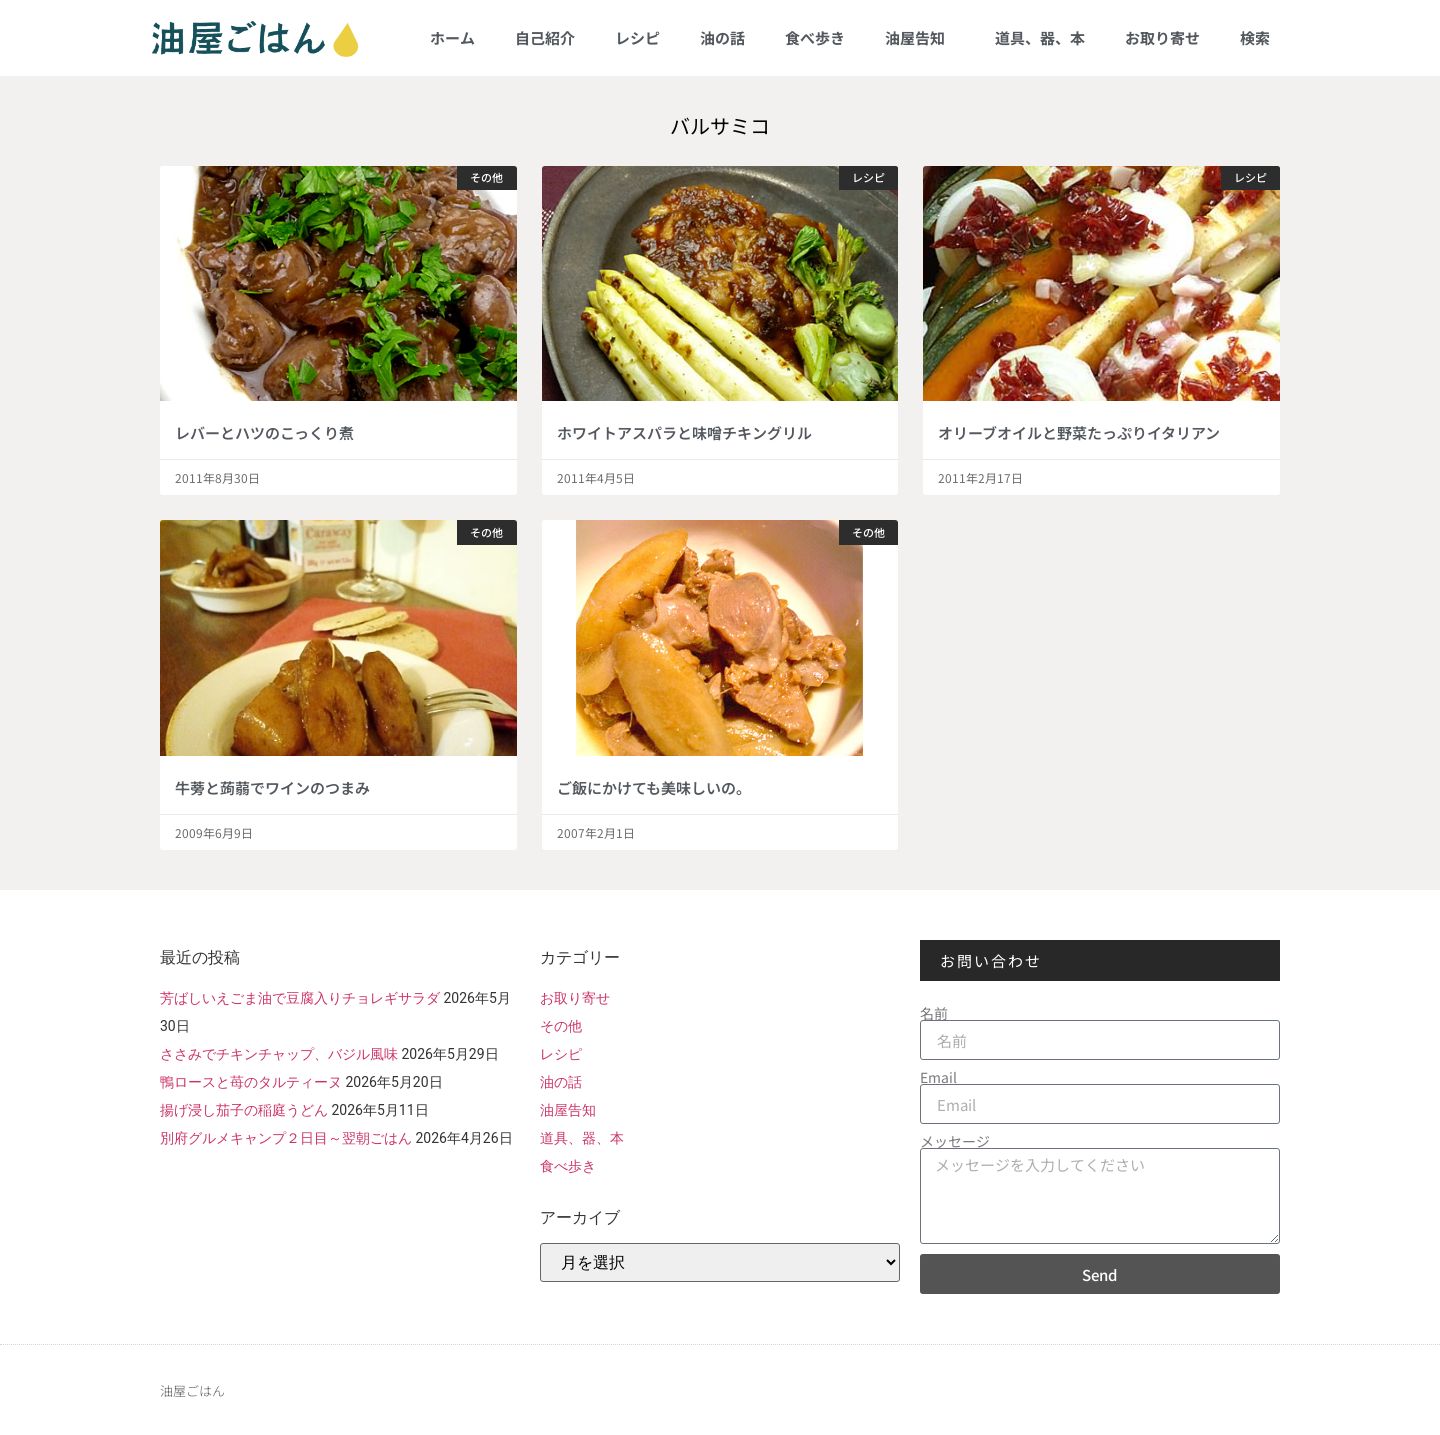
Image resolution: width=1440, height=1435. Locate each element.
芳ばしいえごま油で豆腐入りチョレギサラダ (300, 998)
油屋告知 (920, 37)
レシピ (637, 37)
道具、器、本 (1040, 37)
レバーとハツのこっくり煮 (264, 432)
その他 (561, 1026)
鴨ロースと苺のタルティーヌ (251, 1082)
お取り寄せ (1162, 37)
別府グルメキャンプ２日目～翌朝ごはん (286, 1138)
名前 (934, 1013)
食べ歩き (815, 37)
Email (938, 1077)
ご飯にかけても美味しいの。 (654, 787)
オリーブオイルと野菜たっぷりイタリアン (1079, 432)
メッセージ (955, 1141)
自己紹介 (545, 37)
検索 (1255, 37)
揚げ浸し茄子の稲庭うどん (244, 1110)
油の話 (722, 37)
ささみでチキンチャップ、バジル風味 (279, 1054)
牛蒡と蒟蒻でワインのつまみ (272, 787)
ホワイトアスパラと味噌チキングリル (684, 432)
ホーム (452, 37)
